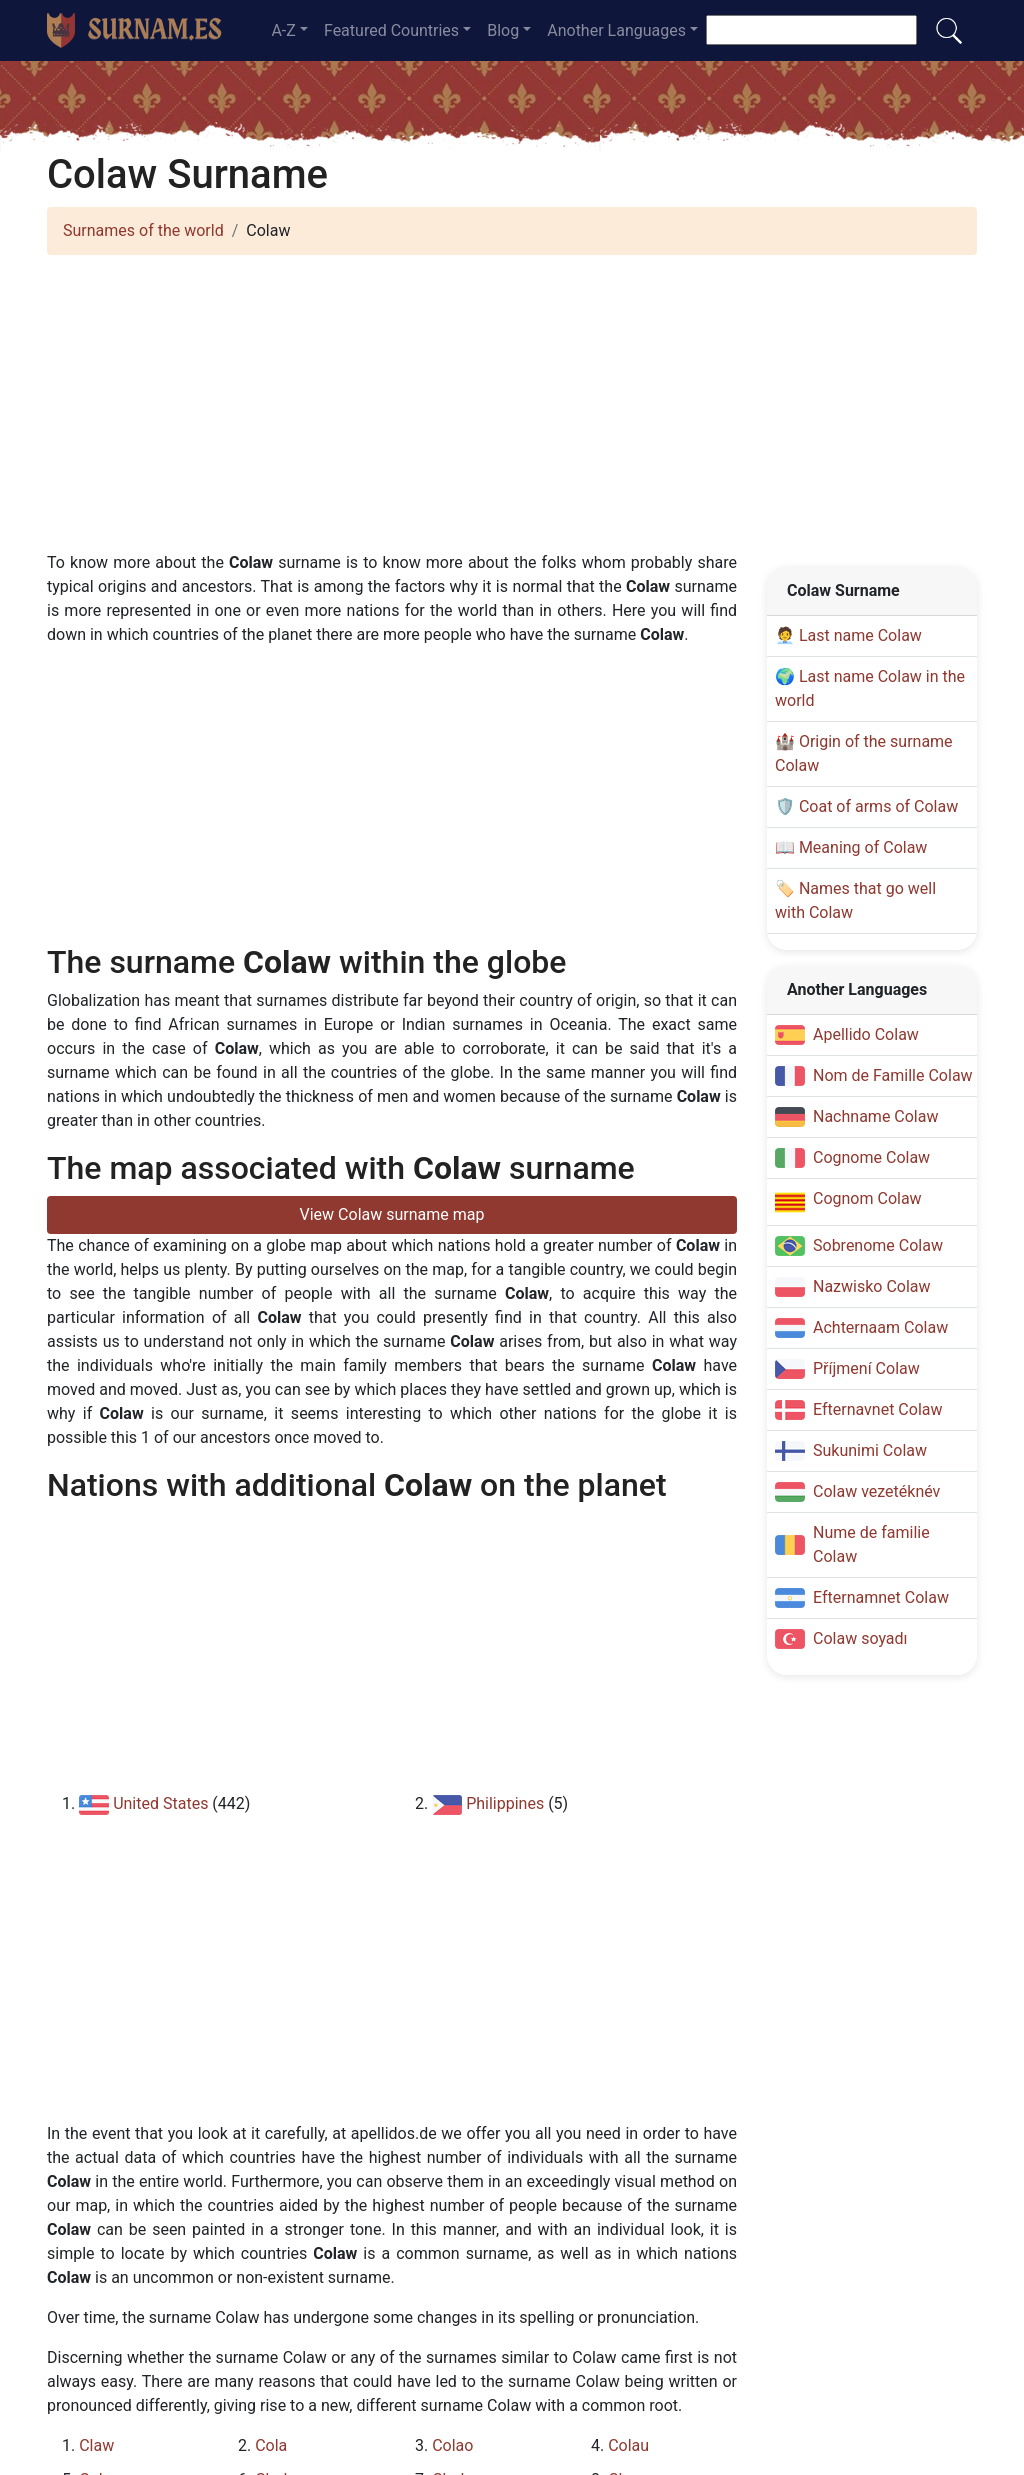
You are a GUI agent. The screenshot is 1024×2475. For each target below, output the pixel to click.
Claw (96, 2445)
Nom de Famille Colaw (893, 1075)
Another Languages (616, 30)
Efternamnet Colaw (881, 1597)
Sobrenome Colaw (878, 1245)
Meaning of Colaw (863, 847)
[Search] (811, 30)
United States (160, 1803)
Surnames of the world (143, 230)
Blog (503, 30)
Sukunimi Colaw (870, 1450)
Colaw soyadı (860, 1638)
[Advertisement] (512, 411)
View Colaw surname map (392, 1214)
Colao (452, 2445)
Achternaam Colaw (880, 1327)
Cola (271, 2445)
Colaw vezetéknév (876, 1491)
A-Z (283, 30)
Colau (628, 2445)
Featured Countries (391, 30)
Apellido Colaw (866, 1034)
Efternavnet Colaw (878, 1409)
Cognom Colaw (867, 1198)
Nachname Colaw (875, 1116)
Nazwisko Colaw (872, 1286)
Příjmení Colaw (866, 1368)
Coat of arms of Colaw (878, 806)
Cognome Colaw (871, 1157)
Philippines (505, 1803)
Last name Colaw (860, 635)
